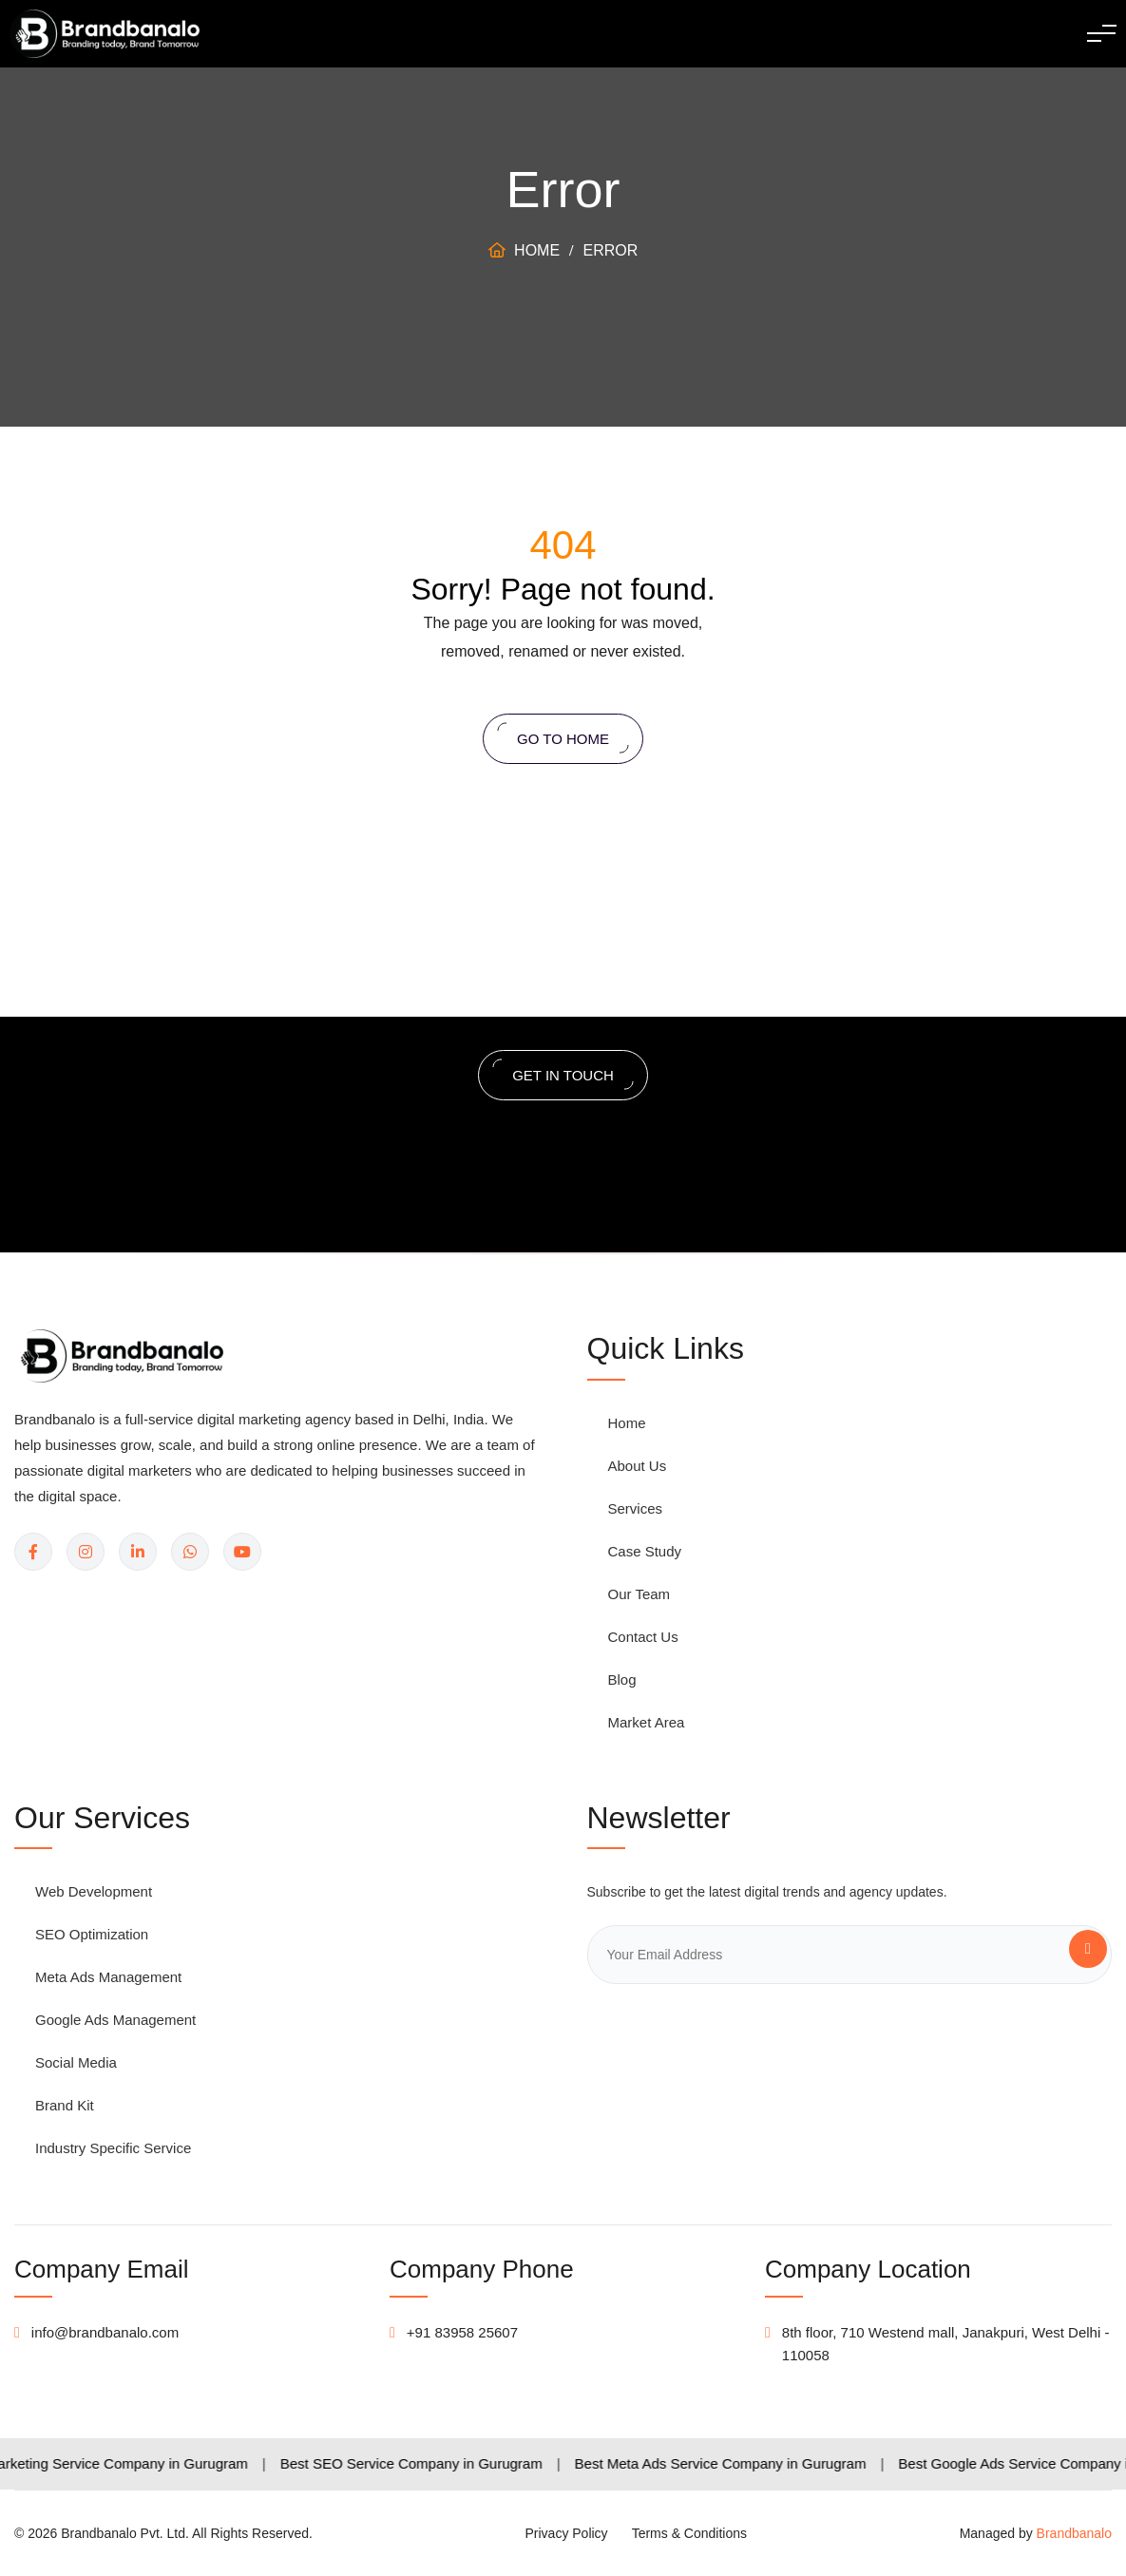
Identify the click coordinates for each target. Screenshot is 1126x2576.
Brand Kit (64, 2105)
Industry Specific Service (113, 2148)
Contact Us (643, 1637)
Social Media (76, 2062)
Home (524, 250)
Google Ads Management (115, 2020)
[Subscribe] (1088, 1949)
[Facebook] (33, 1552)
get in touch (563, 1073)
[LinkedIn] (138, 1552)
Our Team (639, 1594)
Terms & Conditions (689, 2533)
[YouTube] (242, 1552)
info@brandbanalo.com (105, 2332)
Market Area (646, 1722)
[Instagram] (86, 1552)
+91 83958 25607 (462, 2332)
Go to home (563, 736)
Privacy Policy (566, 2533)
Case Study (645, 1551)
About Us (637, 1466)
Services (635, 1508)
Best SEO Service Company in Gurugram (438, 2463)
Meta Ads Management (108, 1977)
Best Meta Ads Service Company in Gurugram (747, 2463)
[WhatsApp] (190, 1552)
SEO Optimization (91, 1934)
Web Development (93, 1891)
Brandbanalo (1074, 2533)
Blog (622, 1679)
